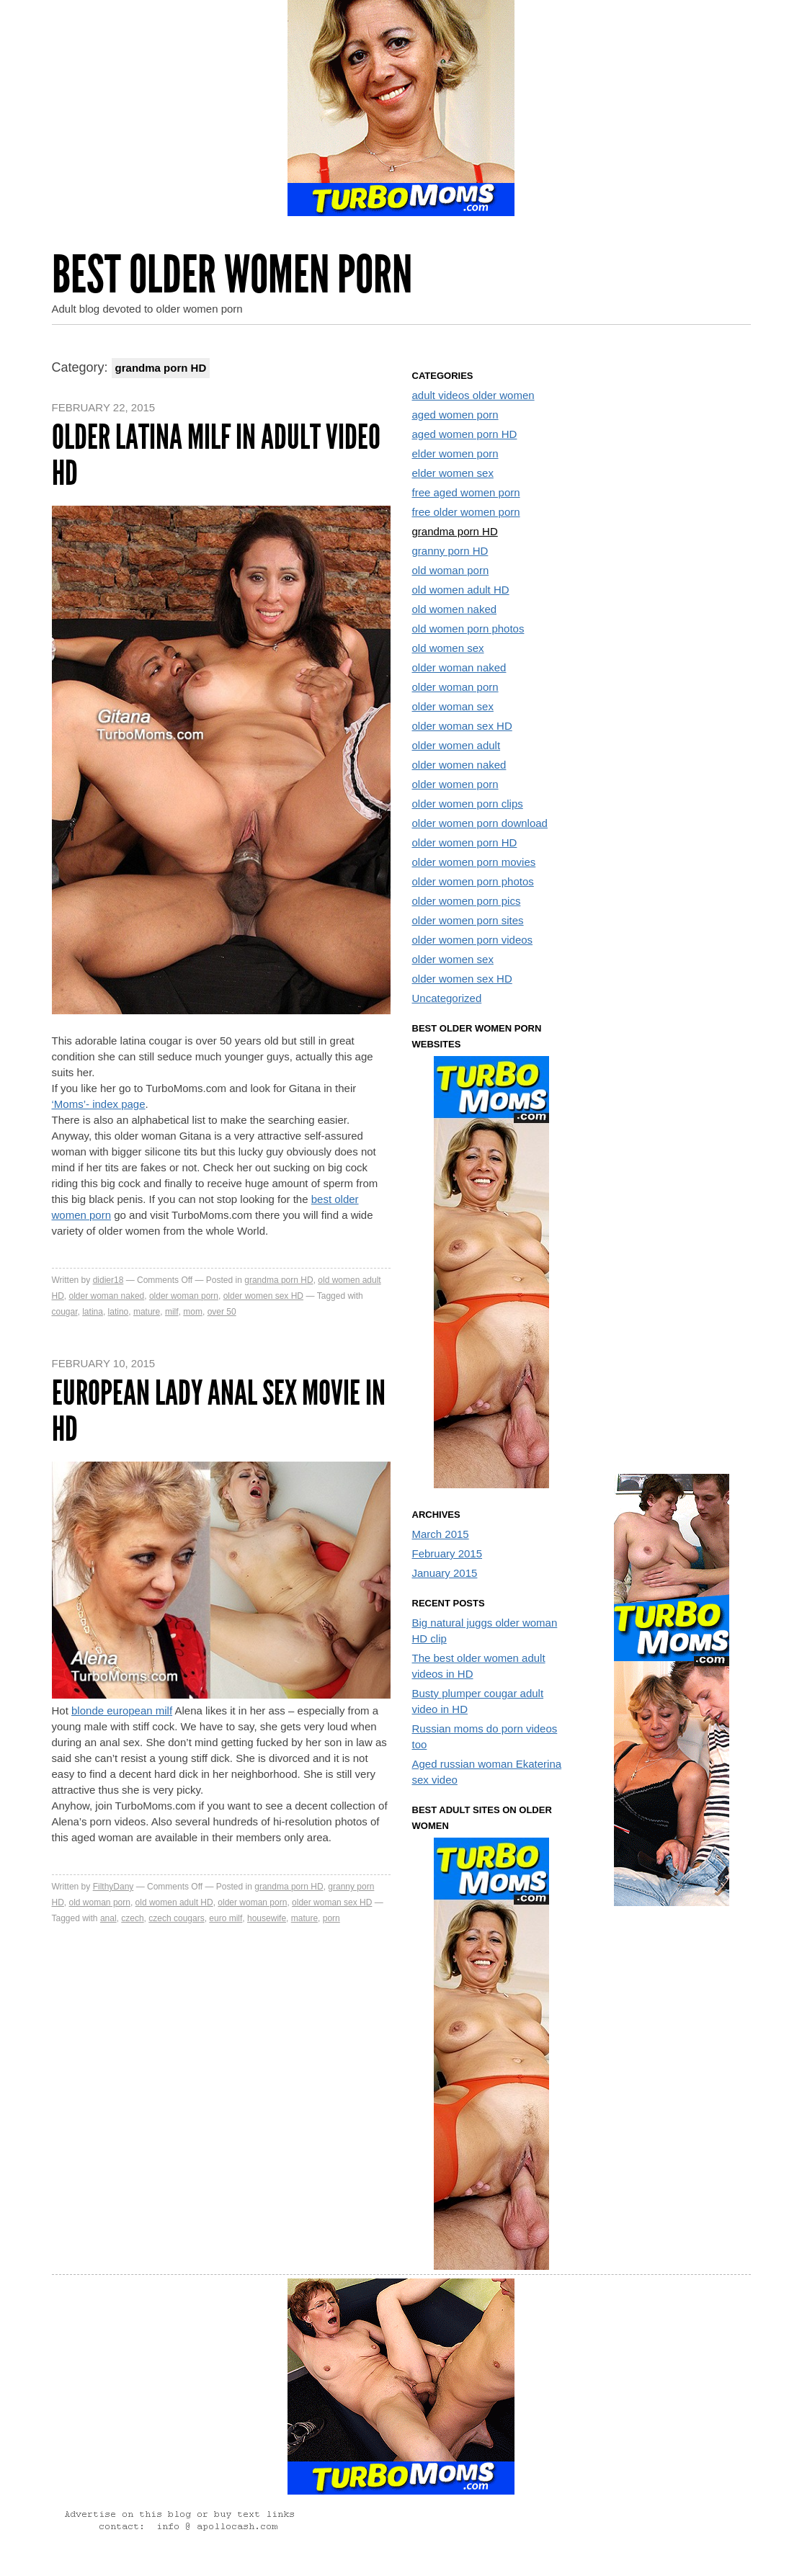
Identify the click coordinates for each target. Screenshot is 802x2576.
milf (172, 1312)
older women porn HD (464, 842)
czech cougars (176, 1918)
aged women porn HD (464, 434)
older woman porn (183, 1296)
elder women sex (453, 473)
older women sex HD (263, 1296)
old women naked (454, 609)
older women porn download (480, 823)
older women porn (455, 784)
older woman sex (453, 706)
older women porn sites (468, 920)
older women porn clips (467, 803)
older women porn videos (472, 940)
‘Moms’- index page (99, 1104)
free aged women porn (466, 492)
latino (118, 1312)
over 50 (222, 1312)
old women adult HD (174, 1902)
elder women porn (455, 453)
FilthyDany (113, 1887)
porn (331, 1918)
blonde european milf (121, 1710)
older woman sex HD (332, 1902)
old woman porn (99, 1902)
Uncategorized (447, 998)
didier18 (108, 1280)
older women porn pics (466, 901)
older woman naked (107, 1296)
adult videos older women (473, 395)
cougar (65, 1312)
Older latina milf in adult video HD (216, 454)
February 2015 (447, 1553)
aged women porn (455, 414)
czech (132, 1918)
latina (92, 1312)
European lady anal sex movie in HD (219, 1410)
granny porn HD (450, 551)
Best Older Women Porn (232, 274)
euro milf (225, 1918)
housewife (266, 1918)
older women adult (456, 745)
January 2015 (445, 1573)
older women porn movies (474, 862)
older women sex (453, 959)
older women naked (459, 765)
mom (192, 1312)
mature (146, 1312)
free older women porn (466, 512)
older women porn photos (473, 881)
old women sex (448, 648)
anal (108, 1918)
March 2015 (440, 1534)
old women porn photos (468, 628)
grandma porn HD (278, 1280)
